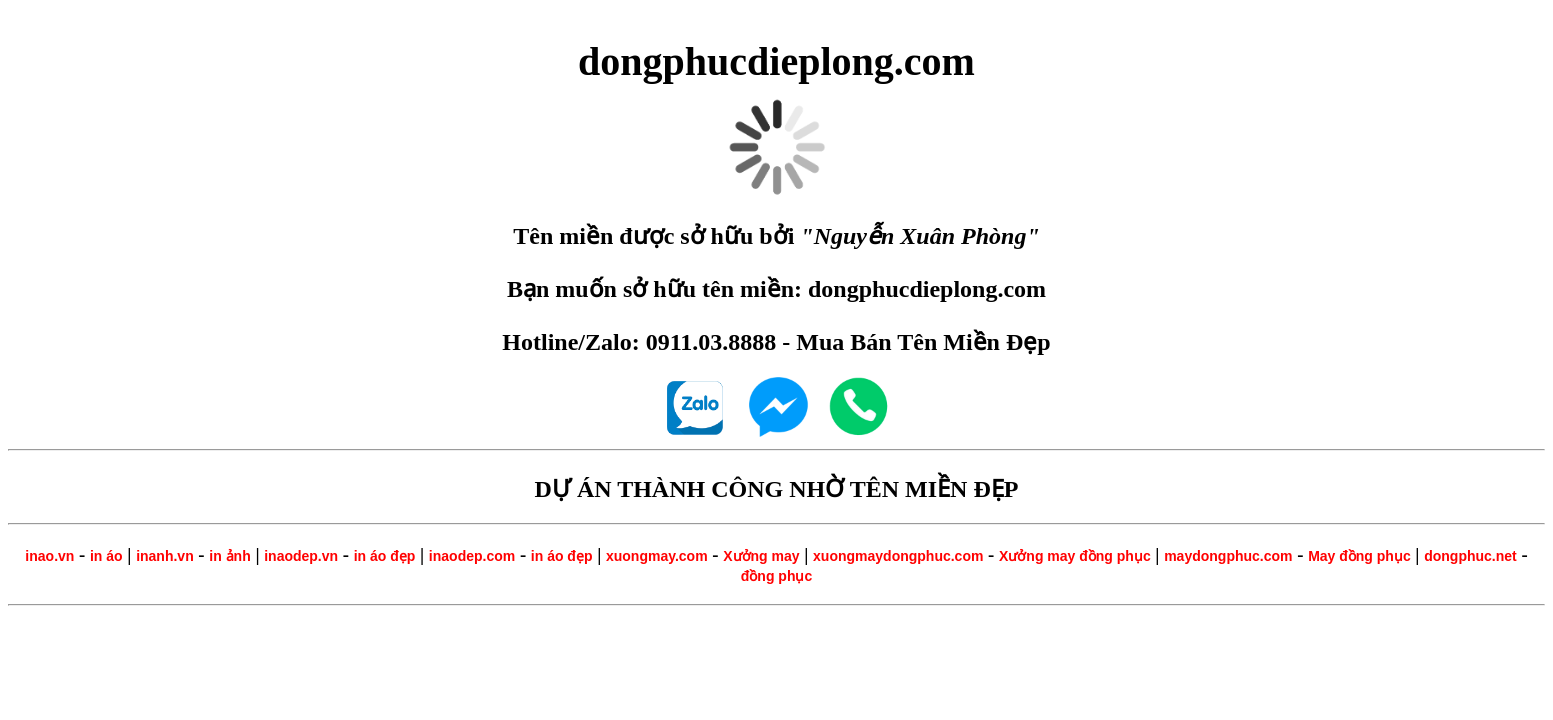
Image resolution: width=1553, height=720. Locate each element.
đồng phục (776, 576)
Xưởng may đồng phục (1075, 556)
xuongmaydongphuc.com (898, 556)
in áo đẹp (385, 556)
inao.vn (49, 556)
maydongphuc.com (1228, 556)
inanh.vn (165, 556)
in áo (106, 556)
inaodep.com (472, 556)
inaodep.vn (301, 556)
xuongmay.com (657, 556)
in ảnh (229, 556)
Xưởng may (761, 556)
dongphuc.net (1470, 556)
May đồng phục (1359, 556)
